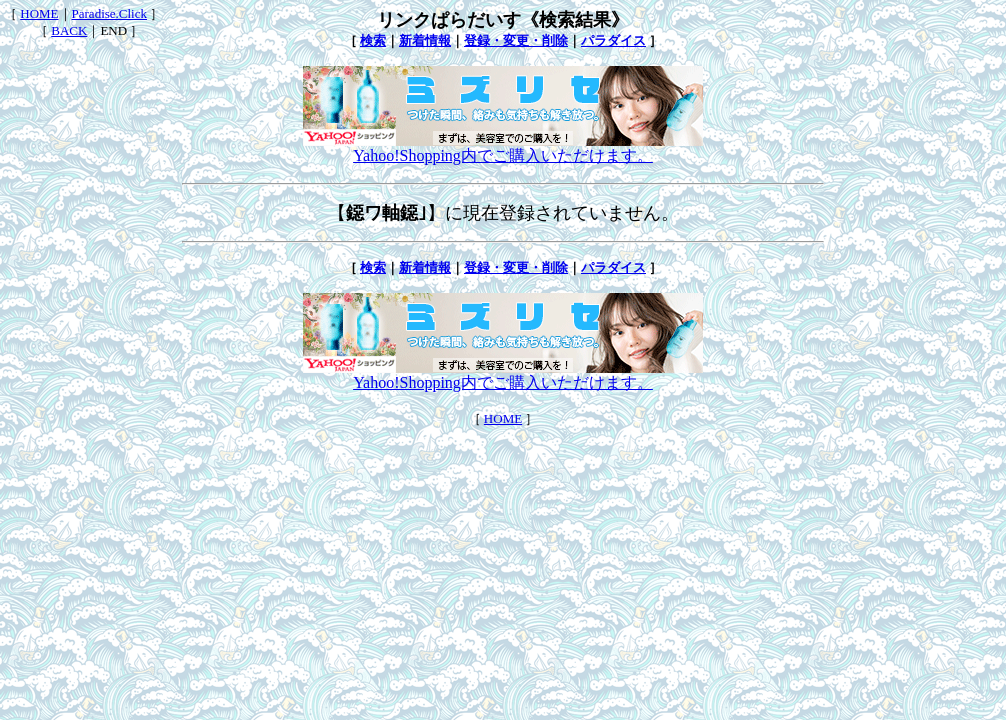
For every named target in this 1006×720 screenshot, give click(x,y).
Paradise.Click (109, 13)
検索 (373, 40)
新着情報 (425, 40)
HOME (39, 13)
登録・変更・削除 (516, 40)
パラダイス (613, 40)
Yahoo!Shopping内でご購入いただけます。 (503, 148)
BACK (69, 30)
